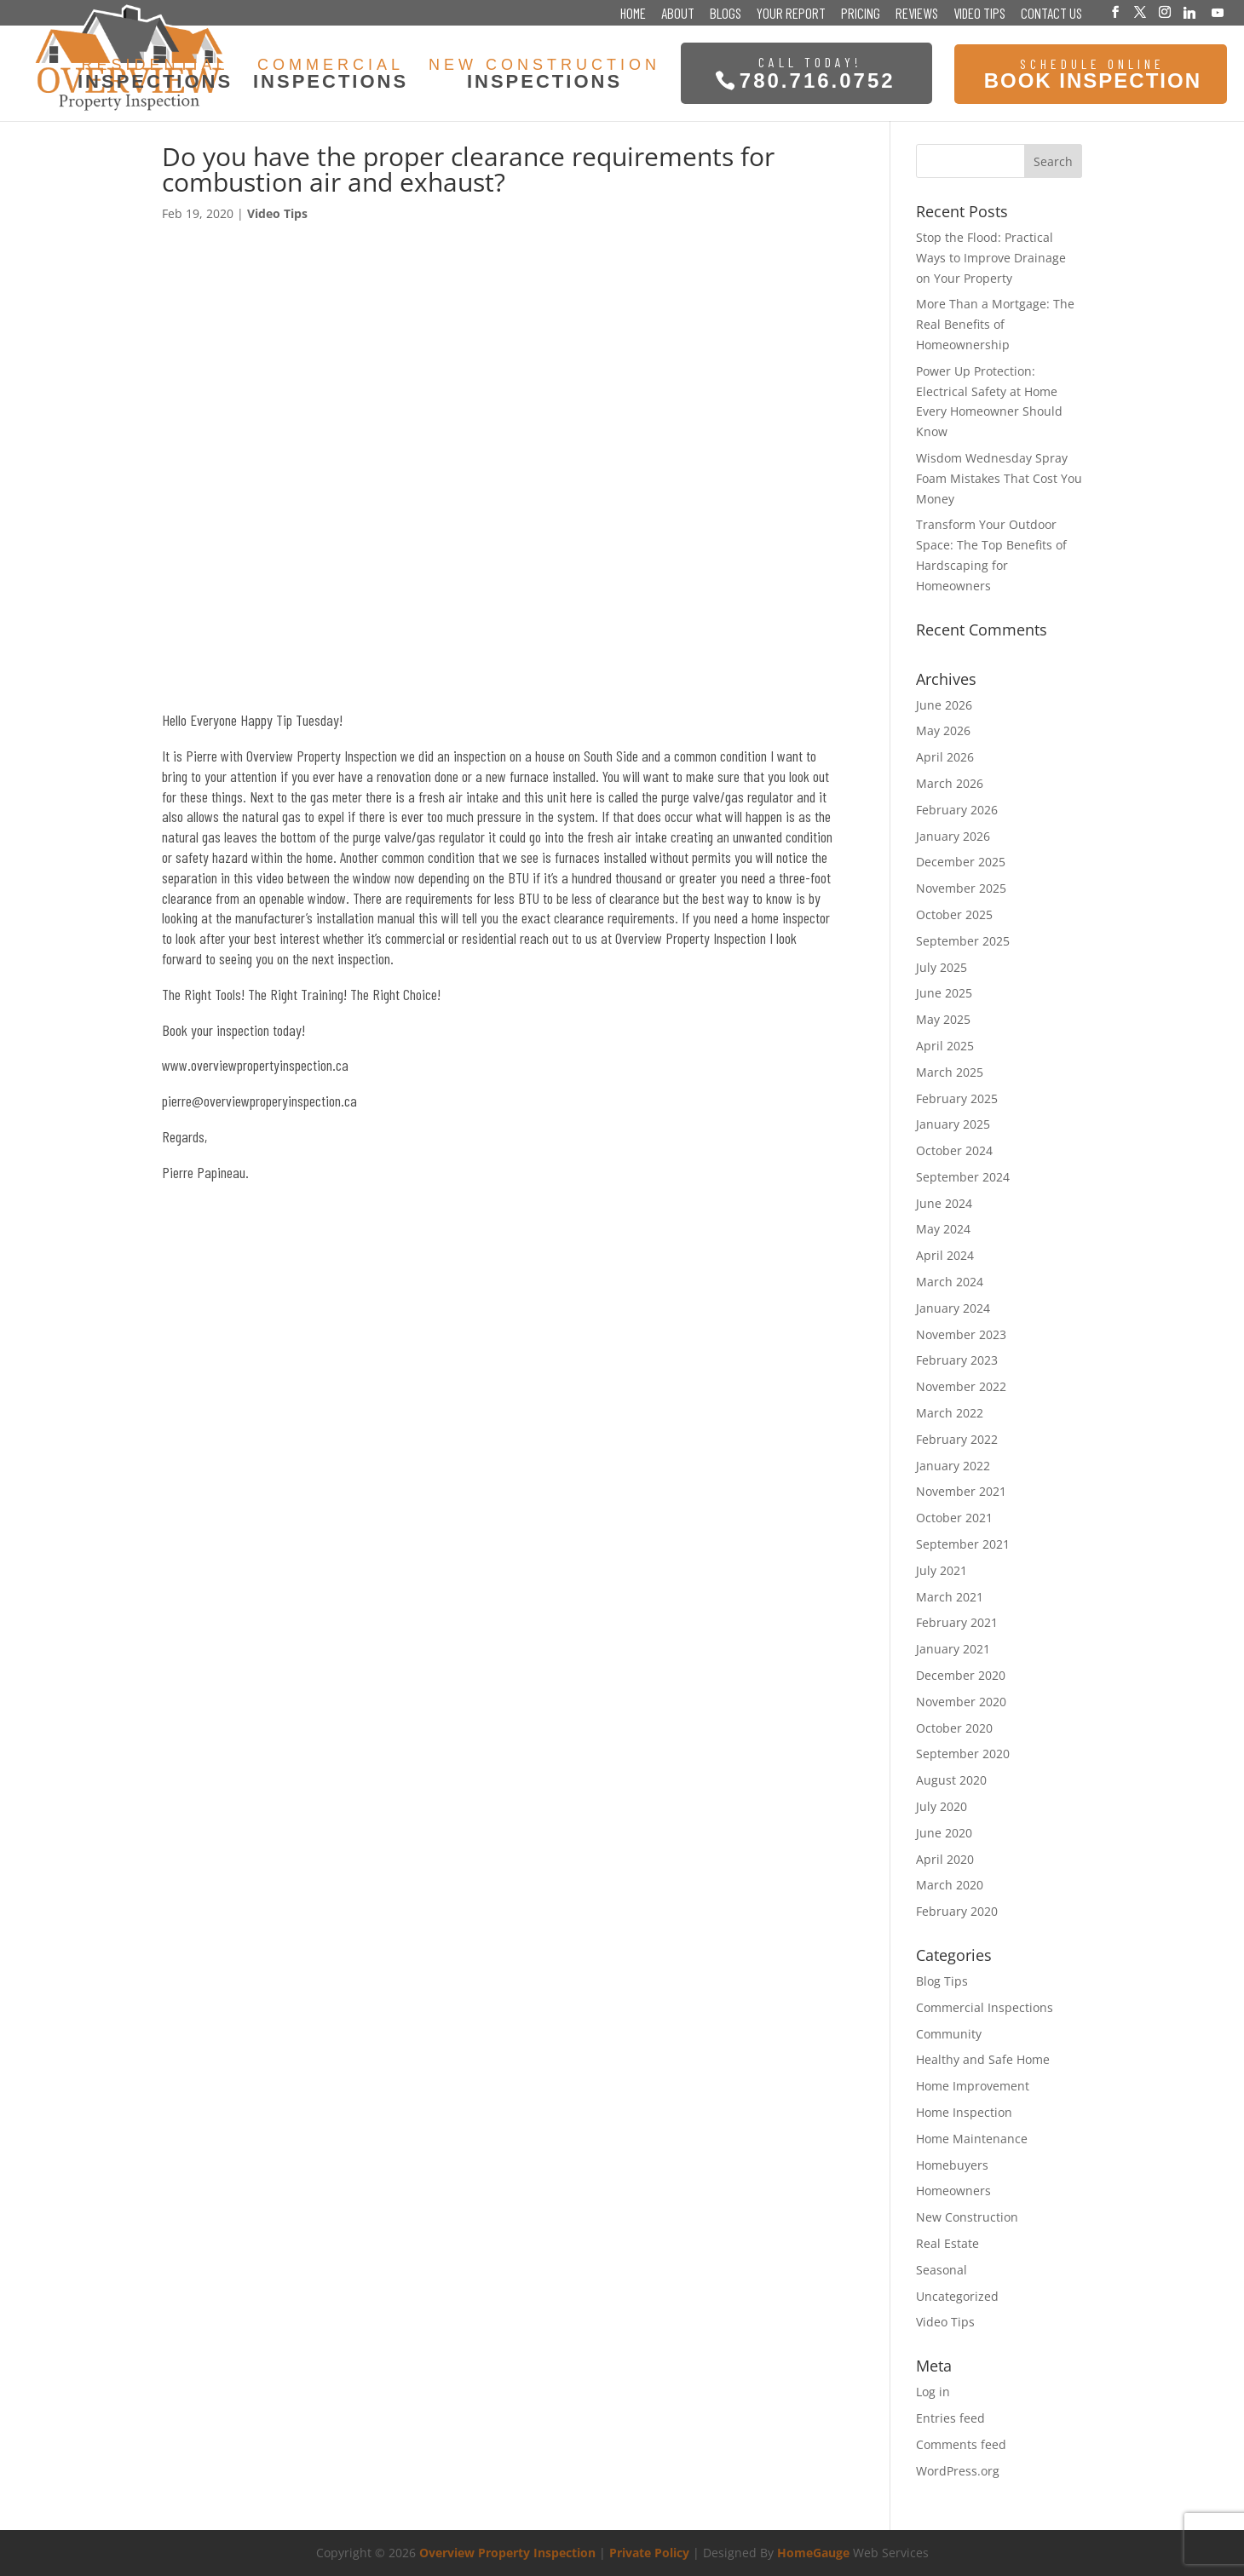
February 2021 (957, 1622)
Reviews (917, 14)
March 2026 (949, 783)
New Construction (967, 2217)
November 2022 (961, 1386)
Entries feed (950, 2418)
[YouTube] (1218, 13)
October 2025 (954, 914)
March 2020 (949, 1885)
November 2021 (961, 1491)
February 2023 (957, 1360)
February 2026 (957, 810)
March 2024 (949, 1282)
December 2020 (960, 1675)
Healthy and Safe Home (983, 2059)
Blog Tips (942, 1981)
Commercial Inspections (984, 2007)
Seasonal (941, 2270)
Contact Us (1051, 14)
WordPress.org (957, 2471)
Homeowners (953, 2190)
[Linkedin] (1189, 13)
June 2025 (944, 993)
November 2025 (961, 888)
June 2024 (944, 1203)
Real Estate (947, 2243)
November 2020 (961, 1701)
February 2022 (957, 1439)
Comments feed (961, 2444)
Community (949, 2034)
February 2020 (957, 1911)
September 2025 (963, 941)
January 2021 (953, 1649)
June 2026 (944, 705)
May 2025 (943, 1019)
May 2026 (943, 730)
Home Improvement (972, 2086)
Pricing (860, 14)
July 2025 (941, 967)
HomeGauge (813, 2552)
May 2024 (943, 1229)
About (677, 14)
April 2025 (945, 1046)
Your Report (791, 14)
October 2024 (954, 1150)
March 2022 (949, 1413)
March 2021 (949, 1597)
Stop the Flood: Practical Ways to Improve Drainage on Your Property (991, 257)
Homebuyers (952, 2165)
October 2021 (954, 1517)
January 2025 (953, 1124)
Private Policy (649, 2552)
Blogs (725, 14)
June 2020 (944, 1833)
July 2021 (941, 1570)
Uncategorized (957, 2296)
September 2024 (963, 1177)
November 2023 (961, 1334)
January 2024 (953, 1308)
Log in (933, 2391)
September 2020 (963, 1753)
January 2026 (953, 836)
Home (633, 14)
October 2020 (954, 1728)
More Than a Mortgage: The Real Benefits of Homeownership (995, 324)
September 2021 (963, 1544)
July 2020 (941, 1806)
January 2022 (953, 1466)
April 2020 (945, 1859)
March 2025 (949, 1072)
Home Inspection (964, 2112)
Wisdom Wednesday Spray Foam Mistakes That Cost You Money (999, 478)
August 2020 (951, 1780)
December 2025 (960, 862)
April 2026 (945, 757)
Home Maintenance (972, 2138)
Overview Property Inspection (507, 2552)
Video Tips (979, 14)
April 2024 (945, 1255)
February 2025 (957, 1098)
